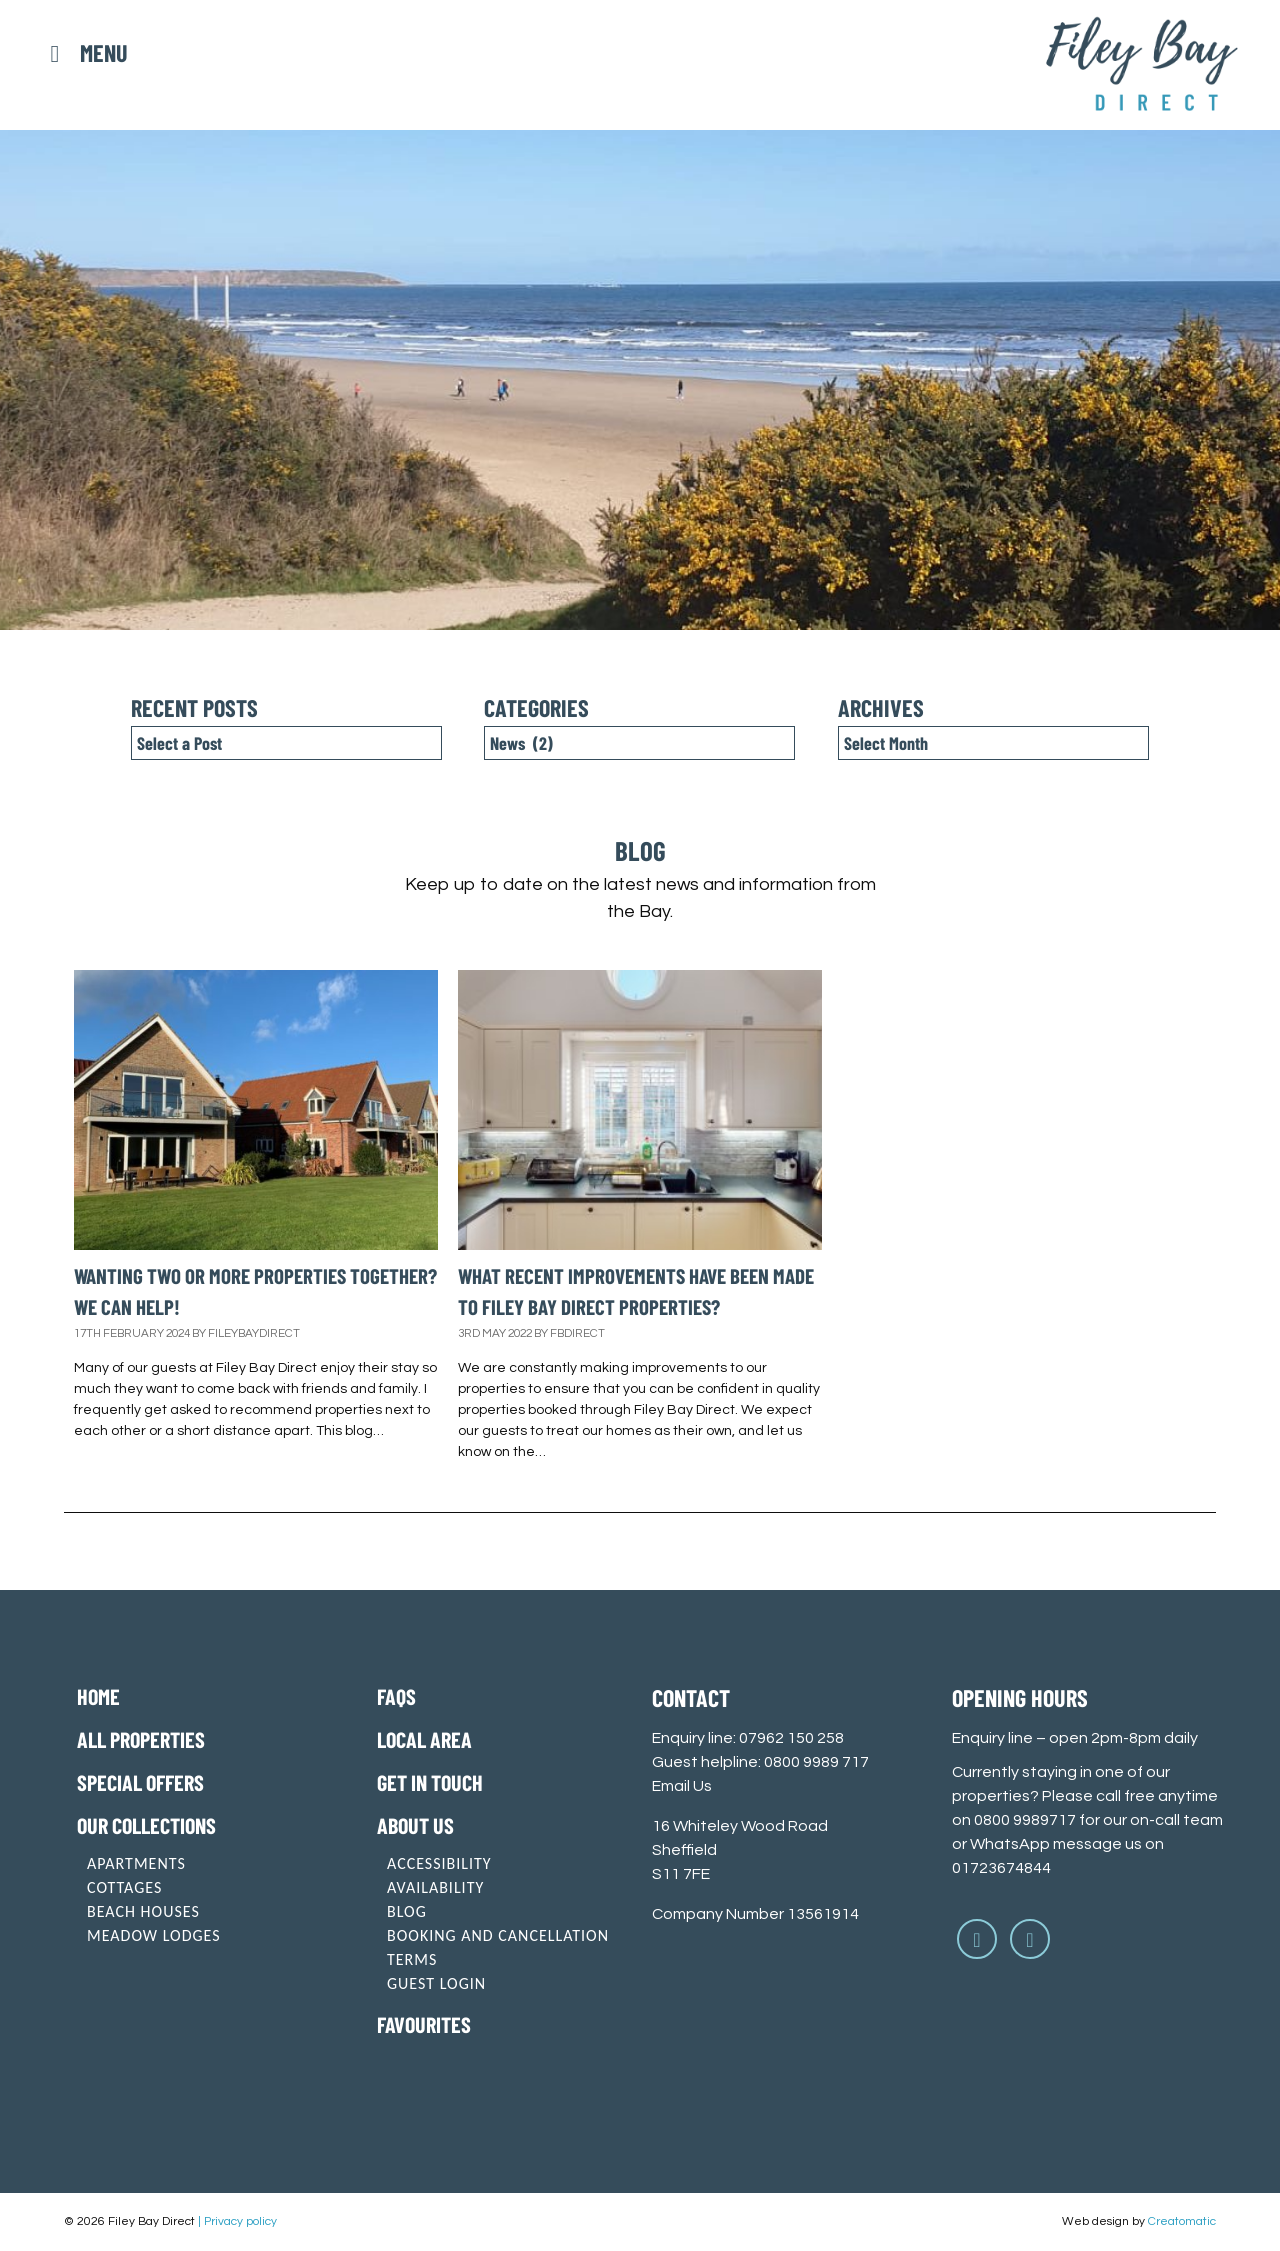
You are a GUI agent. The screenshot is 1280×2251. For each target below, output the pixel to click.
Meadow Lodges (154, 1935)
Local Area (424, 1739)
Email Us (682, 1786)
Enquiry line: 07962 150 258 (748, 1738)
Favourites (424, 2024)
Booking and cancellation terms (498, 1947)
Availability (435, 1887)
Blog (407, 1911)
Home (98, 1696)
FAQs (396, 1696)
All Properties (141, 1739)
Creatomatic (1182, 2221)
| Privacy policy (237, 2221)
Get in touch (430, 1782)
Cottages (124, 1887)
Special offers (140, 1782)
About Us (415, 1825)
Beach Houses (143, 1911)
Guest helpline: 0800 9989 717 (760, 1762)
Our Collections (146, 1825)
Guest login (436, 1983)
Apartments (136, 1863)
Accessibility (439, 1863)
